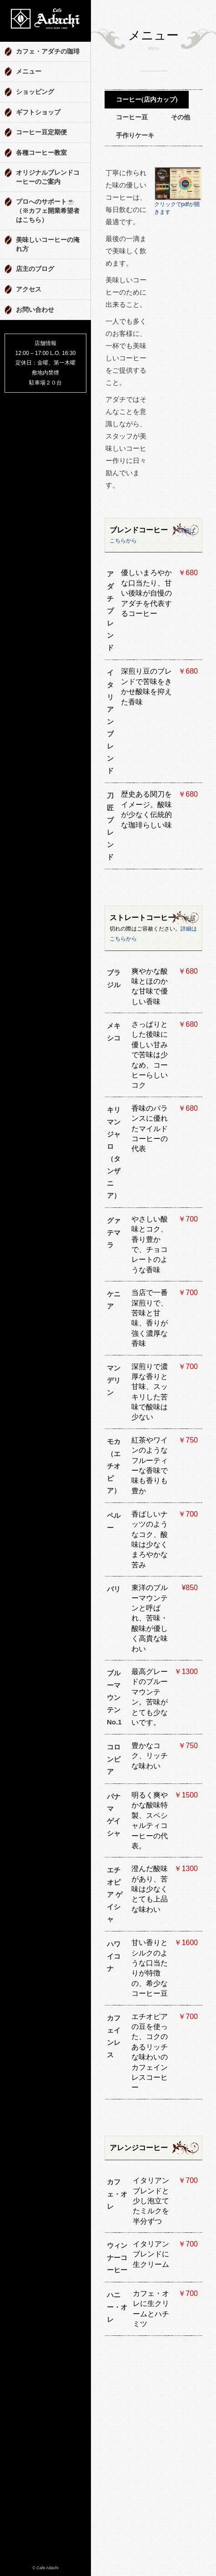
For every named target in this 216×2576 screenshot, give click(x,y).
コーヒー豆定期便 (41, 132)
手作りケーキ (135, 135)
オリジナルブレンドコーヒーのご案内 (48, 177)
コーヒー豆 (132, 117)
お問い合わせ (35, 309)
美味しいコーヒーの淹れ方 (48, 244)
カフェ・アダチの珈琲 (48, 51)
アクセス (28, 289)
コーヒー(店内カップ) (146, 99)
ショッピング (35, 92)
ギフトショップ (38, 112)
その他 (180, 117)
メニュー (28, 71)
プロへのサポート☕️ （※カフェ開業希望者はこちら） (48, 210)
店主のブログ (35, 269)
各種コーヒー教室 (41, 152)
